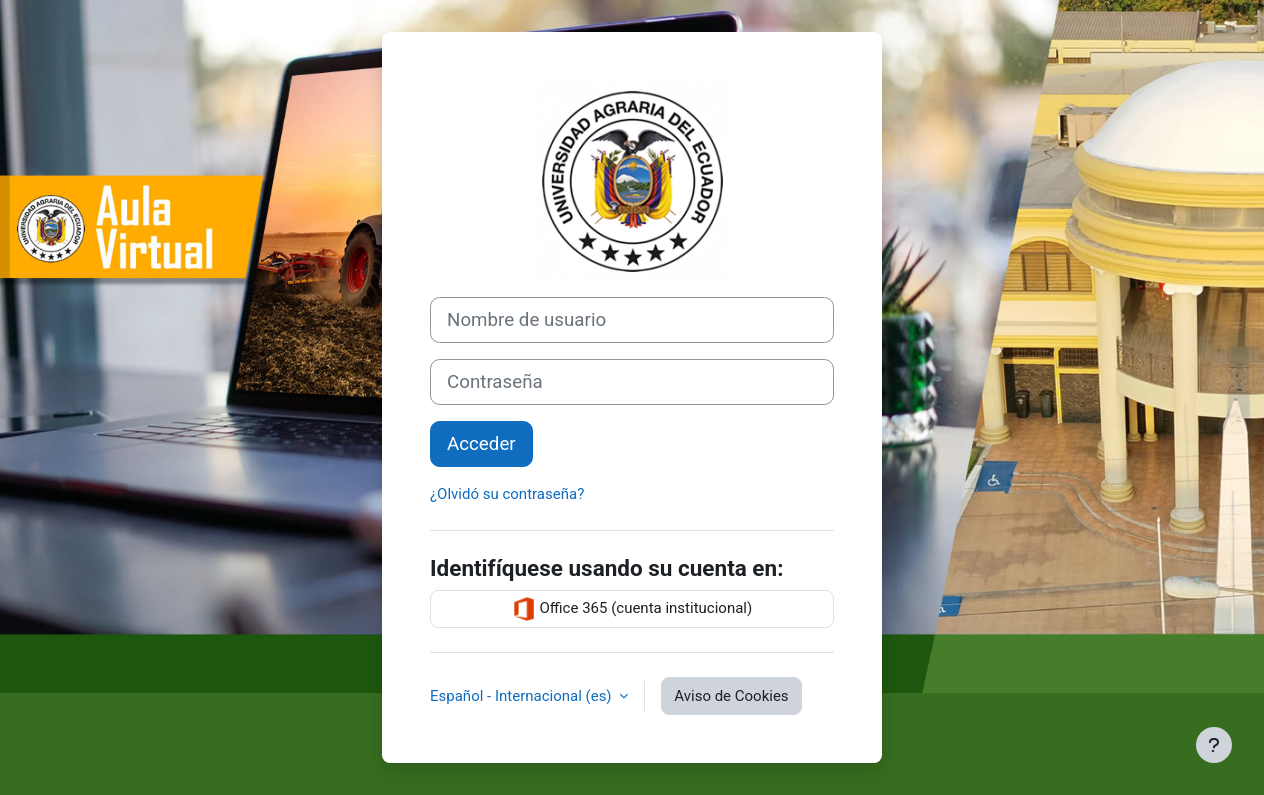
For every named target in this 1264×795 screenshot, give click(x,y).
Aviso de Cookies (731, 696)
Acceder (481, 444)
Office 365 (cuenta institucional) (632, 609)
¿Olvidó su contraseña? (507, 494)
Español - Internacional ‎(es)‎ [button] (522, 696)
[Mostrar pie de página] (1214, 745)
